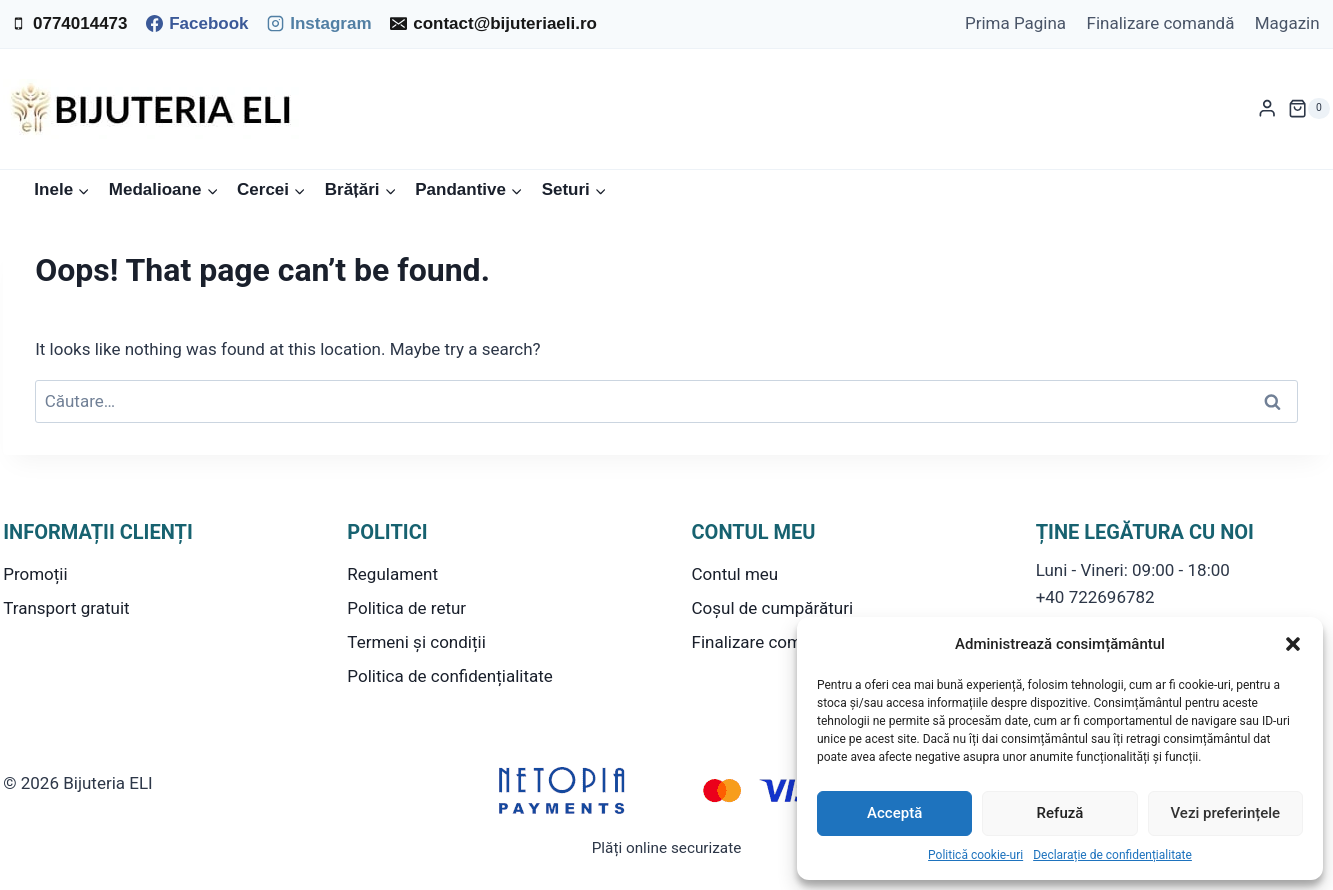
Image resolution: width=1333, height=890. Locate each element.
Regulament (392, 574)
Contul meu (735, 574)
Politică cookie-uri (975, 855)
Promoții (35, 574)
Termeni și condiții (416, 642)
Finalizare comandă (1160, 23)
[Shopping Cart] (1309, 109)
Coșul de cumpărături (773, 608)
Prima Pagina (1015, 23)
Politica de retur (406, 608)
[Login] (1267, 108)
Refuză (1060, 813)
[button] (1293, 644)
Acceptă (894, 813)
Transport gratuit (66, 608)
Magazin (1287, 23)
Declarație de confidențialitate (1112, 855)
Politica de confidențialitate (449, 676)
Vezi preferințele (1226, 813)
